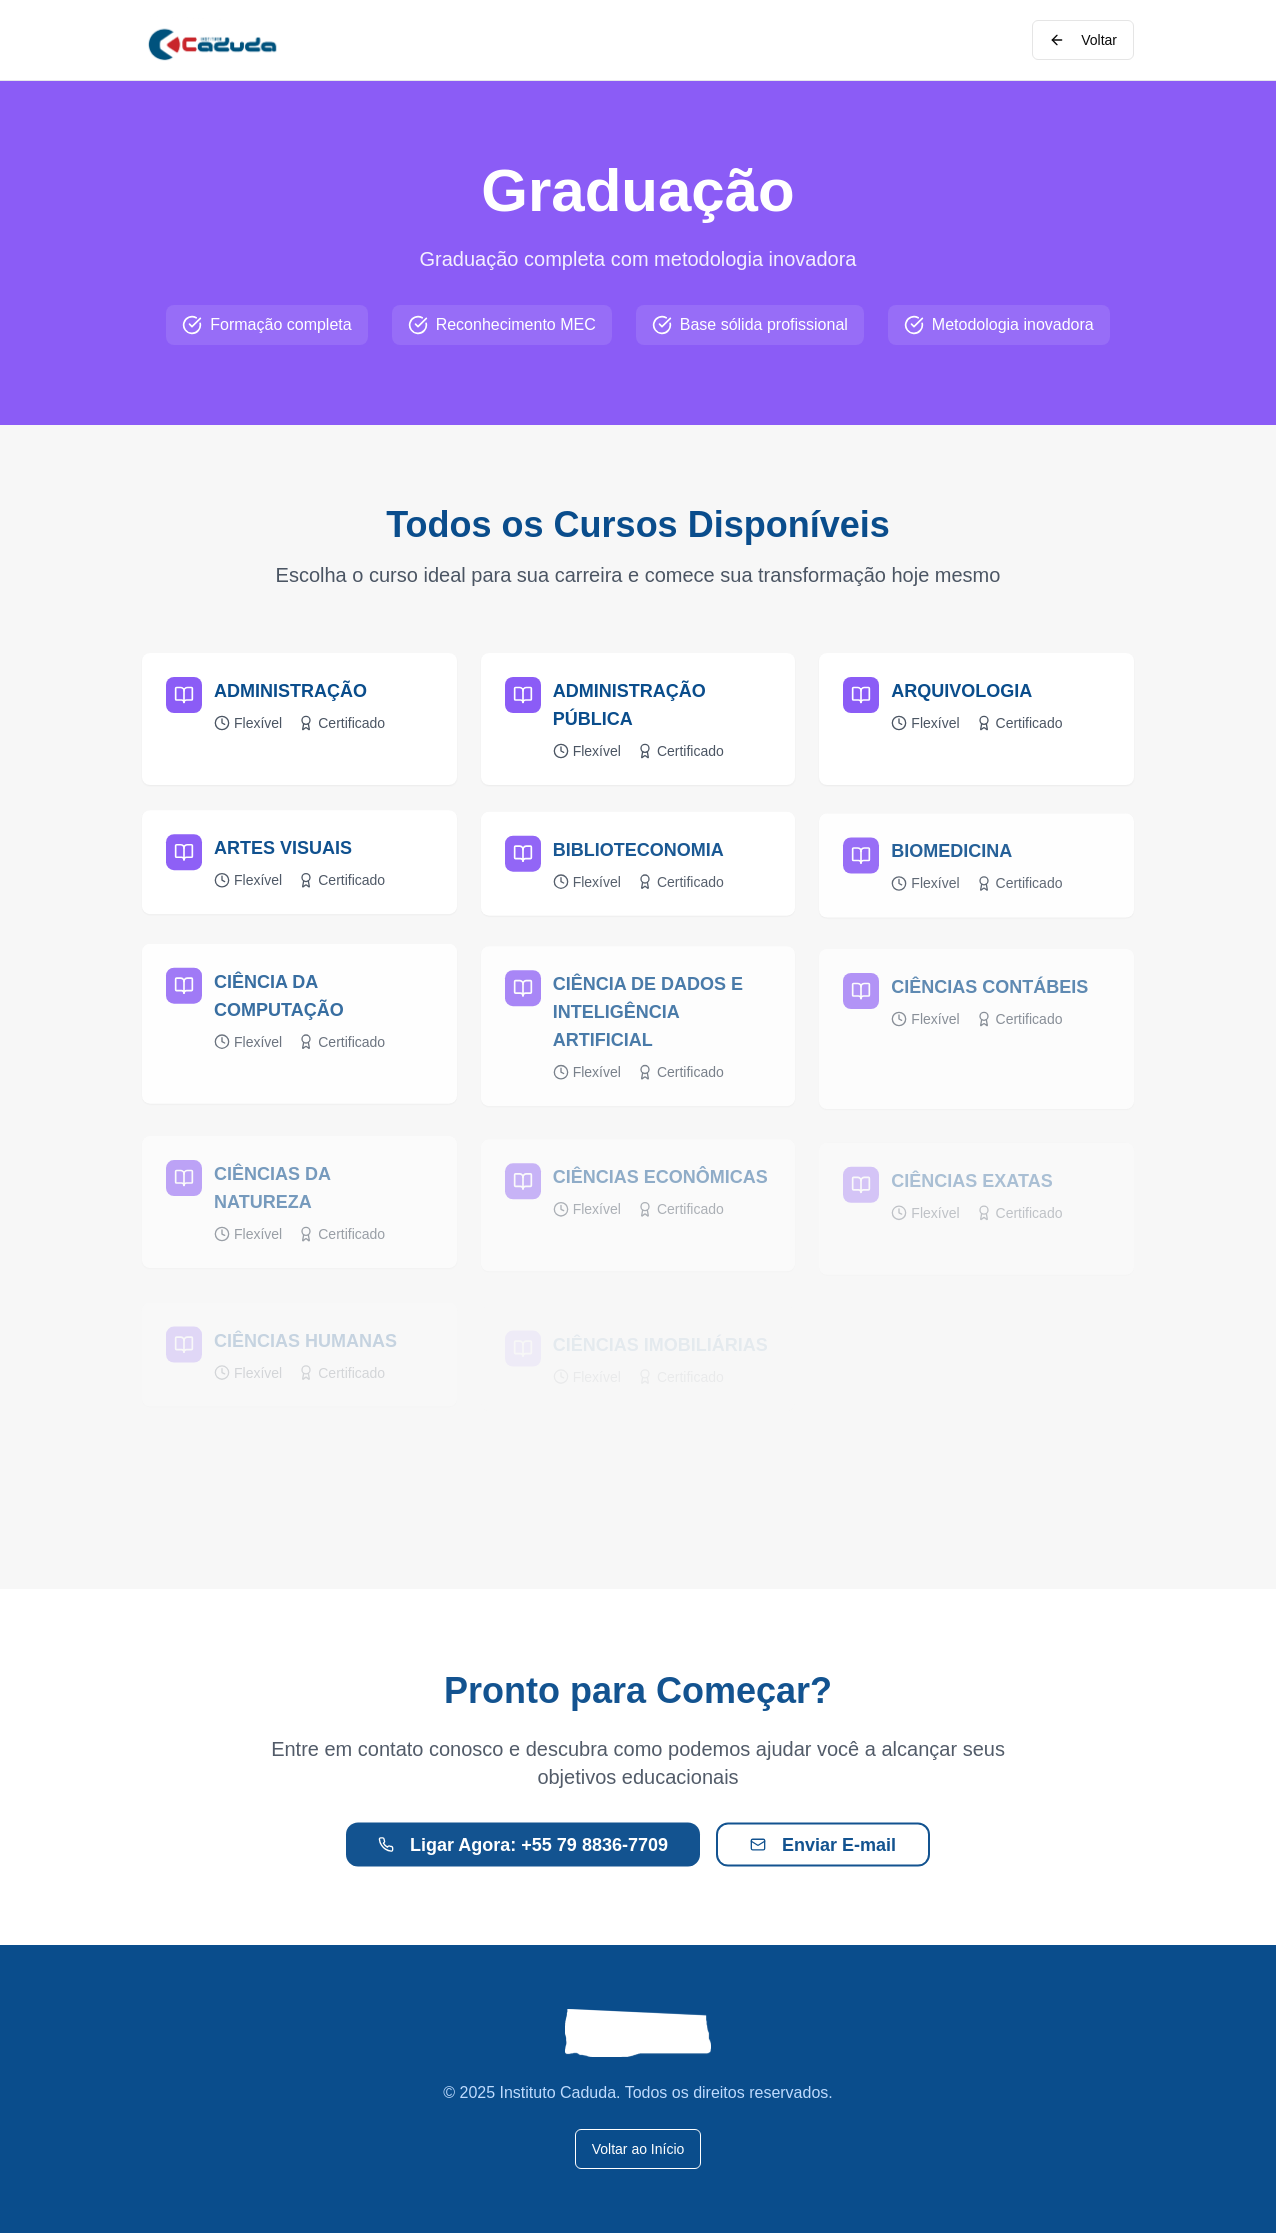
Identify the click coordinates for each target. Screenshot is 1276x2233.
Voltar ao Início (638, 2149)
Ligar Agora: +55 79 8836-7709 (523, 1859)
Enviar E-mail (823, 1859)
